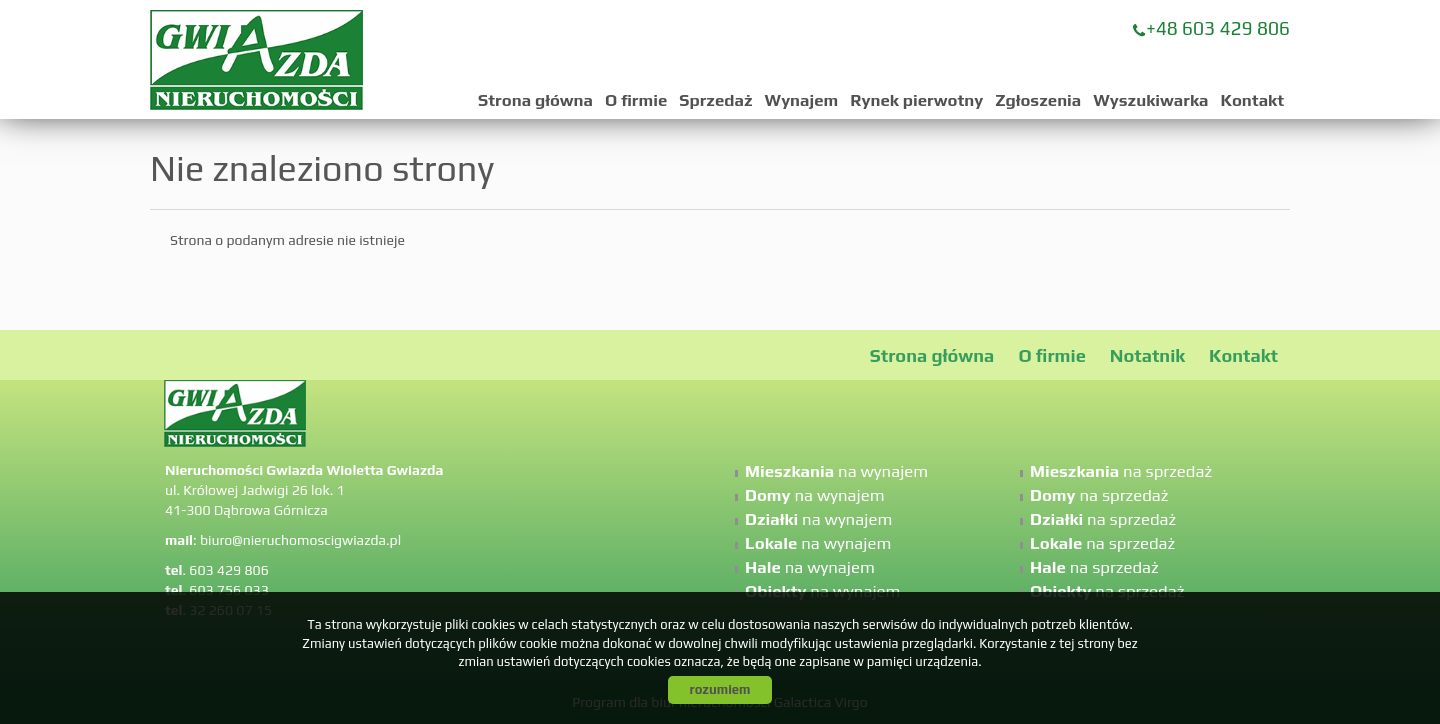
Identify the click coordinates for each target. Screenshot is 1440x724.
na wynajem (836, 471)
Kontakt (1252, 100)
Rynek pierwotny (916, 100)
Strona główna (535, 100)
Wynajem (802, 100)
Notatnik (1147, 355)
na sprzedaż (1121, 471)
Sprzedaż (715, 100)
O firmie (636, 100)
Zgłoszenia (1038, 100)
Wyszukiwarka (1150, 100)
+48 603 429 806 (1218, 28)
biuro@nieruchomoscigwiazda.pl (300, 540)
